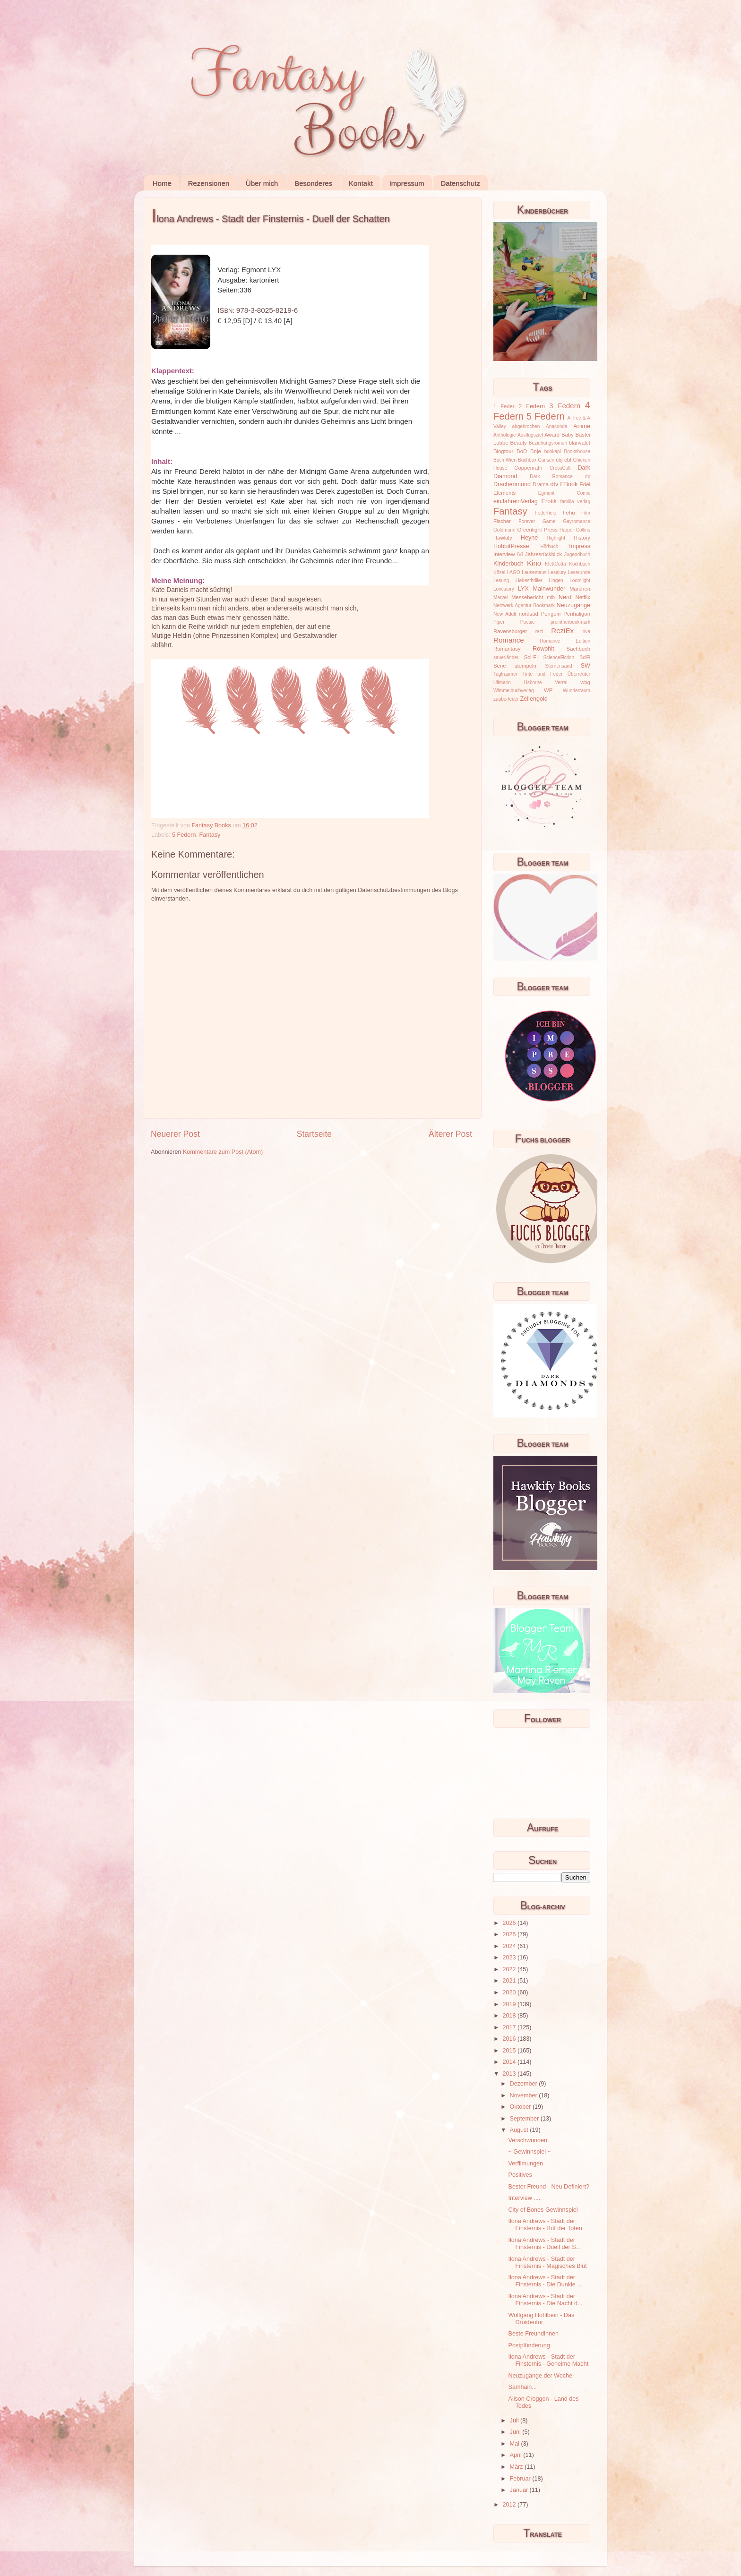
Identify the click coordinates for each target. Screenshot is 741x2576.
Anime (581, 426)
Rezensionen (209, 183)
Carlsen (546, 460)
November (524, 2095)
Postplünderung (529, 2345)
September (525, 2118)
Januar (520, 2490)
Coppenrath (528, 468)
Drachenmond (512, 484)
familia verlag (575, 501)
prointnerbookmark (570, 622)
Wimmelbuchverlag (513, 690)
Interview (504, 554)
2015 (509, 2050)
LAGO (513, 572)
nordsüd (528, 614)
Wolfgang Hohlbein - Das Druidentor (541, 2319)
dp (587, 476)
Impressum (406, 183)
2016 (509, 2038)
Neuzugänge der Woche (540, 2375)
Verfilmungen (525, 2163)
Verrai (561, 682)
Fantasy (210, 835)
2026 (509, 1923)
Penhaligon (576, 614)
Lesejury (557, 572)
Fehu (569, 512)
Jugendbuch (577, 554)
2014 (509, 2062)
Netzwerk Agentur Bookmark (524, 605)
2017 (509, 2027)
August (520, 2130)
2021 (509, 1980)
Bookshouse (577, 451)
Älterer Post (450, 1134)
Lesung (501, 580)
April (517, 2455)
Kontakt (361, 183)
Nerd (565, 597)
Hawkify (502, 538)
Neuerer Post (175, 1134)
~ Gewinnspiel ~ (529, 2151)
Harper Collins (575, 529)
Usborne (533, 682)
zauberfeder (506, 699)
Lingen (556, 580)
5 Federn (184, 835)
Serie (499, 666)
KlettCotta (555, 564)
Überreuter (579, 674)
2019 (509, 2004)
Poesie (527, 622)
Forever (526, 521)
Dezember (524, 2083)
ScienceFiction (559, 657)
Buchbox (527, 460)
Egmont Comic (564, 493)
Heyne (529, 537)
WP (548, 690)
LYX (523, 588)
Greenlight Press (537, 529)
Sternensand (558, 666)
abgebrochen (526, 426)
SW (585, 665)
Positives (520, 2175)
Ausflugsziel (530, 435)
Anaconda (556, 426)
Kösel (499, 572)
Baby (567, 435)
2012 (509, 2504)
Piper (499, 622)
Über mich (262, 183)
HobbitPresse (511, 546)
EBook (568, 484)
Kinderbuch (508, 563)
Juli (515, 2420)
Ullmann (502, 682)
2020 (509, 1992)
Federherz (546, 512)
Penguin (551, 614)
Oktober (521, 2107)
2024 (509, 1946)
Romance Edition (565, 641)
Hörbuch (549, 546)
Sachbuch (578, 649)
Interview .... (524, 2198)
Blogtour (503, 451)
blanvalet (579, 443)
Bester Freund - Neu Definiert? (548, 2186)
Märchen (579, 589)
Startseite (314, 1134)
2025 (509, 1934)
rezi (539, 631)
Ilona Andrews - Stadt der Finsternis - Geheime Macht (548, 2360)
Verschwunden (527, 2140)
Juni (516, 2432)
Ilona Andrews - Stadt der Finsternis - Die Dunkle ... (545, 2281)
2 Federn (531, 406)
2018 (509, 2015)
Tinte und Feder (542, 674)
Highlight (556, 538)
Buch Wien (505, 460)
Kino (534, 563)
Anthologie (504, 435)
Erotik (549, 501)
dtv (555, 484)
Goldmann (504, 529)
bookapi (552, 451)
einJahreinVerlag (515, 501)
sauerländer (505, 657)
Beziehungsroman (548, 443)
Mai (515, 2443)
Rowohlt (543, 648)
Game (549, 521)
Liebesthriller (529, 580)
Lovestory (503, 589)
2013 (509, 2073)
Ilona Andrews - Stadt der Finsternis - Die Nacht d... (545, 2300)
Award (552, 435)
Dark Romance (551, 476)
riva (586, 631)
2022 (509, 1969)
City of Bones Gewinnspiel (542, 2210)
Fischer (502, 521)
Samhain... (522, 2387)
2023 (509, 1957)
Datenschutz (460, 183)
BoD (522, 451)
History (582, 538)
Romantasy (506, 649)
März (517, 2467)
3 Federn (564, 406)
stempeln (525, 666)
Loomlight (579, 580)
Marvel (500, 597)
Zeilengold (534, 699)
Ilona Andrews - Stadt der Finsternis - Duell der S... (544, 2243)
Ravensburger (510, 631)
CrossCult (560, 468)
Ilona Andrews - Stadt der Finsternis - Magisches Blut (547, 2262)
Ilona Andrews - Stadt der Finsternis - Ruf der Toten (545, 2225)
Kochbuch (579, 564)
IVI (520, 554)
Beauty (518, 443)
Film (585, 512)
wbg (585, 682)
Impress (579, 546)
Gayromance (576, 521)
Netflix (583, 597)
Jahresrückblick (543, 554)
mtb (551, 597)
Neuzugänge (573, 605)
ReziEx (562, 631)
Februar (521, 2478)
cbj (559, 460)
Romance (508, 640)
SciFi (585, 657)
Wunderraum (576, 690)
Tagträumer (505, 674)
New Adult (504, 614)
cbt (567, 460)
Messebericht (527, 597)
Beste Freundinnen (533, 2333)
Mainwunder (549, 588)
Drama (541, 484)
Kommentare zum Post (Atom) (223, 1152)
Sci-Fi (531, 657)
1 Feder (504, 406)
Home (162, 183)
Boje (535, 451)
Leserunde (579, 572)
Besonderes (313, 183)
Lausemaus (534, 572)
